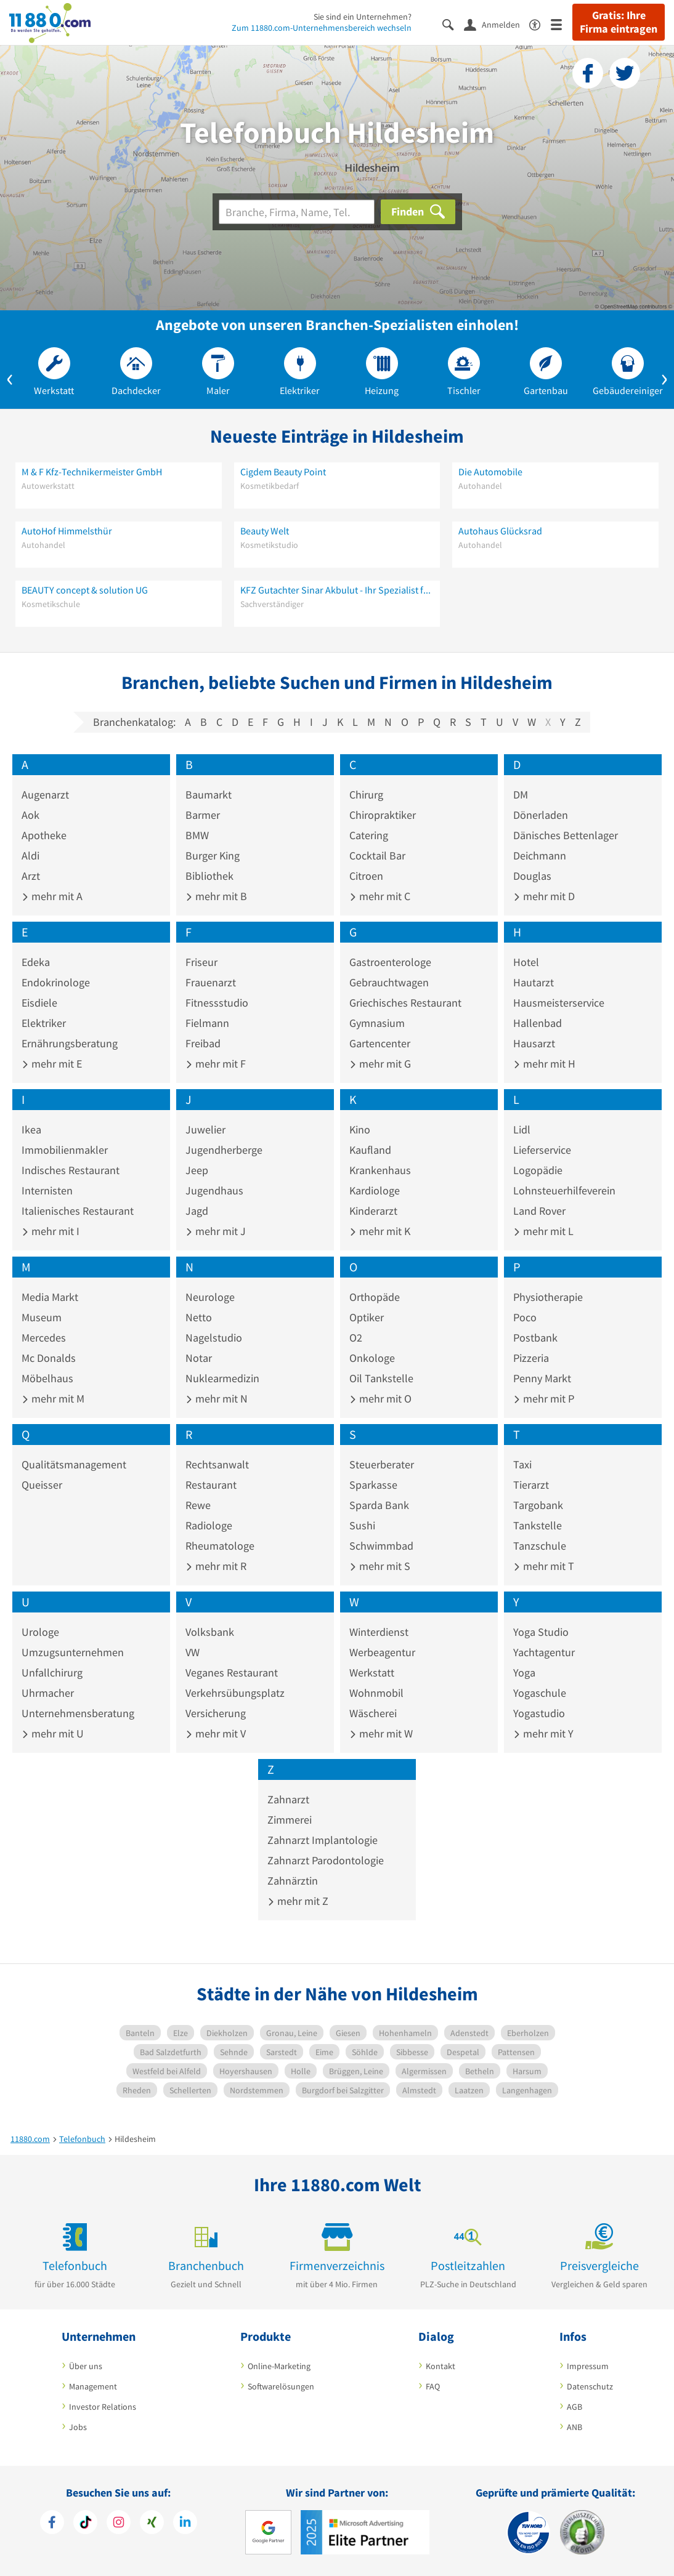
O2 (355, 1337)
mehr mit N (216, 1398)
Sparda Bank (379, 1505)
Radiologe (208, 1525)
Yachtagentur (544, 1652)
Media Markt (50, 1297)
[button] (10, 377)
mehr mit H (544, 1064)
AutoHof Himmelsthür (67, 531)
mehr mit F (215, 1064)
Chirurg (366, 794)
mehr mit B (216, 896)
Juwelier (205, 1129)
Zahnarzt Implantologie (322, 1840)
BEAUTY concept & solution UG (85, 590)
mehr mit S (379, 1566)
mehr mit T (543, 1566)
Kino (359, 1129)
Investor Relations (102, 2406)
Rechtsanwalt (217, 1464)
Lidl (521, 1129)
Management (93, 2386)
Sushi (362, 1525)
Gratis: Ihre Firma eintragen (618, 22)
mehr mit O (380, 1398)
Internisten (47, 1190)
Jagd (196, 1211)
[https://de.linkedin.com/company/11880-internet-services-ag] (185, 2523)
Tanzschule (539, 1546)
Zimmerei (289, 1820)
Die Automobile (490, 471)
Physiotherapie (548, 1297)
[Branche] (297, 211)
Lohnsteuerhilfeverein (564, 1190)
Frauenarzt (210, 982)
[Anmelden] (496, 24)
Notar (198, 1358)
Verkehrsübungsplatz (235, 1693)
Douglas (532, 876)
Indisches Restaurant (71, 1170)
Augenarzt (45, 794)
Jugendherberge (223, 1150)
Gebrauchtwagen (389, 982)
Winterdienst (378, 1632)
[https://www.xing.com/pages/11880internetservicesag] (152, 2523)
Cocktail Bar (377, 855)
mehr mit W (381, 1733)
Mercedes (44, 1337)
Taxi (522, 1464)
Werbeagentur (382, 1652)
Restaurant (211, 1485)
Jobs (78, 2427)
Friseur (201, 962)
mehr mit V (215, 1733)
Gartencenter (379, 1043)
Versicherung (215, 1713)
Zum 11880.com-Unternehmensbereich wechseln (322, 27)
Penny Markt (542, 1378)
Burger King (212, 855)
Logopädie (537, 1170)
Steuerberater (381, 1464)
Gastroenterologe (390, 962)
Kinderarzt (373, 1211)
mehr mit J (215, 1231)
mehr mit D (544, 896)
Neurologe (210, 1297)
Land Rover (539, 1211)
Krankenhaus (380, 1170)
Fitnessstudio (216, 1003)
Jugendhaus (214, 1190)
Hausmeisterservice (558, 1003)
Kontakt (440, 2366)
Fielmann (207, 1023)
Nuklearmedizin (222, 1378)
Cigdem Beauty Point (283, 471)
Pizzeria (531, 1358)
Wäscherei (373, 1713)
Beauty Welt (264, 531)
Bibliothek (209, 876)
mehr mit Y (543, 1733)
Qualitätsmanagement (74, 1464)
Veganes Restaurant (231, 1672)
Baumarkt (208, 794)
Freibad (203, 1043)
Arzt (31, 876)
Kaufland (370, 1150)
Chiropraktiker (382, 815)
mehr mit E (52, 1064)
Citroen (366, 876)
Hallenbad (537, 1023)
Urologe (40, 1632)
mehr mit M (53, 1398)
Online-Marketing (279, 2366)
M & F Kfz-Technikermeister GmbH (92, 471)
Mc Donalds (49, 1358)
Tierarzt (531, 1485)
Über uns (85, 2366)
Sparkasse (373, 1485)
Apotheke (44, 835)
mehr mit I (50, 1231)
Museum (42, 1317)
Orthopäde (374, 1297)
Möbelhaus (47, 1378)
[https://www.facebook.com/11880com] (52, 2523)
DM (520, 794)
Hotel (526, 962)
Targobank (538, 1505)
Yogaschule (539, 1693)
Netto (198, 1317)
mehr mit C (379, 896)
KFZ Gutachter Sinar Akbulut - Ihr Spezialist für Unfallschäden (337, 590)
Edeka (36, 962)
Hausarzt (534, 1043)
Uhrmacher (48, 1693)
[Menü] (561, 23)
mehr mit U (53, 1733)
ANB (574, 2427)
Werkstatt (371, 1672)
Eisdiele (39, 1003)
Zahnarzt (288, 1799)
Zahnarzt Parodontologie (325, 1860)
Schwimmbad (381, 1546)
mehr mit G (380, 1064)
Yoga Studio (541, 1632)
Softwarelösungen (281, 2386)
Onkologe (372, 1358)
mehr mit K (379, 1231)
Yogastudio (539, 1713)
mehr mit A (52, 896)
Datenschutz (590, 2386)
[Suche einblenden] (453, 23)
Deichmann (539, 855)
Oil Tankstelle (381, 1378)
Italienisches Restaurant (78, 1211)
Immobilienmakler (65, 1150)
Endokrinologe (56, 982)
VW (192, 1652)
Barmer (202, 815)
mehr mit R (215, 1566)
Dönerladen (540, 815)
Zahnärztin (292, 1881)
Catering (368, 835)
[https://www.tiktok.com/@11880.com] (85, 2523)
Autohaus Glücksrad (500, 531)
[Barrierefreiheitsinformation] (540, 23)
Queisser (42, 1485)
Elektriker (44, 1023)
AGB (574, 2406)
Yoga (524, 1672)
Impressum (588, 2366)
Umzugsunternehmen (73, 1652)
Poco (525, 1317)
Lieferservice (542, 1150)
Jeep (196, 1170)
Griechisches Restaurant (405, 1003)
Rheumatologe (219, 1546)
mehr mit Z (297, 1901)
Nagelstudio (213, 1337)
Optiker (366, 1317)
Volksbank (209, 1632)
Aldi (30, 855)
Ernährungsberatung (70, 1043)
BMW (197, 835)
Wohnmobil (376, 1693)
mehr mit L (543, 1231)
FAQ (433, 2386)
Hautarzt (533, 982)
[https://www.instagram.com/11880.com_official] (119, 2523)
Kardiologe (374, 1190)
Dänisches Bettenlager (565, 835)
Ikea (31, 1129)
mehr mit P (543, 1398)
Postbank (535, 1337)
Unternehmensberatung (78, 1713)
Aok (30, 815)
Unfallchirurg (52, 1672)
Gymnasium (377, 1023)
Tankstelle (537, 1525)
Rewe (198, 1505)
